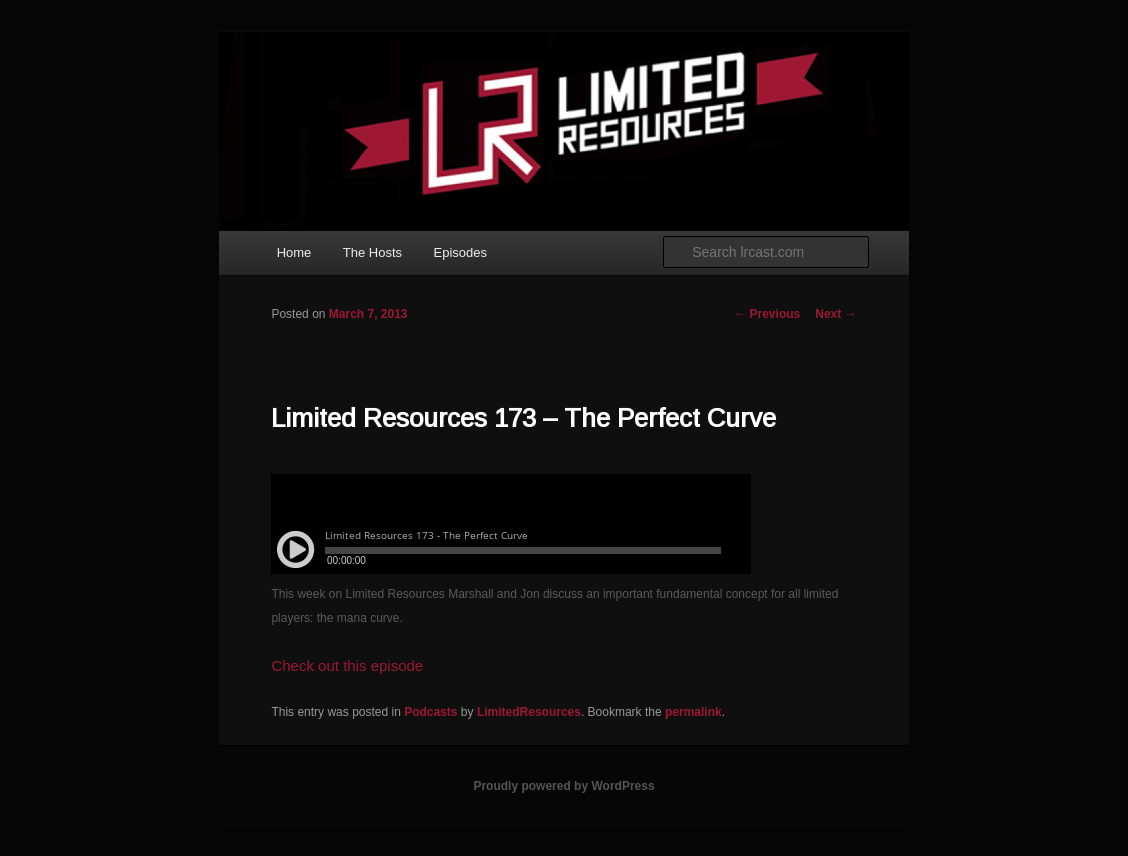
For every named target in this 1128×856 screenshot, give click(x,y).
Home (294, 252)
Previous (767, 314)
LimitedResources (529, 712)
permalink (693, 712)
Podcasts (430, 712)
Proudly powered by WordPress (563, 786)
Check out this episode (347, 665)
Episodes (460, 252)
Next (835, 314)
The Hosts (372, 252)
